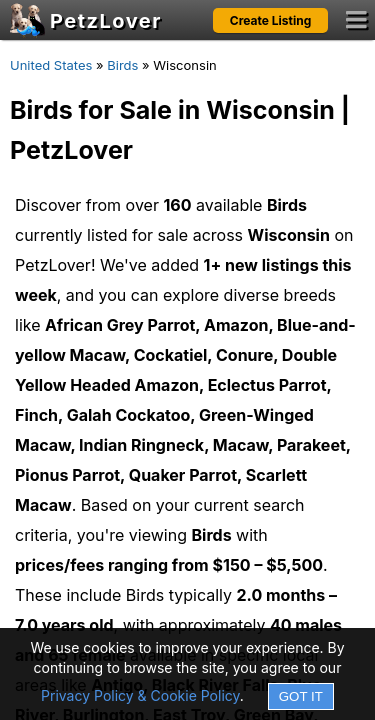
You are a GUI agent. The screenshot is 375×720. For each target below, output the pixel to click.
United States (51, 65)
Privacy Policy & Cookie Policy (140, 695)
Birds (122, 65)
